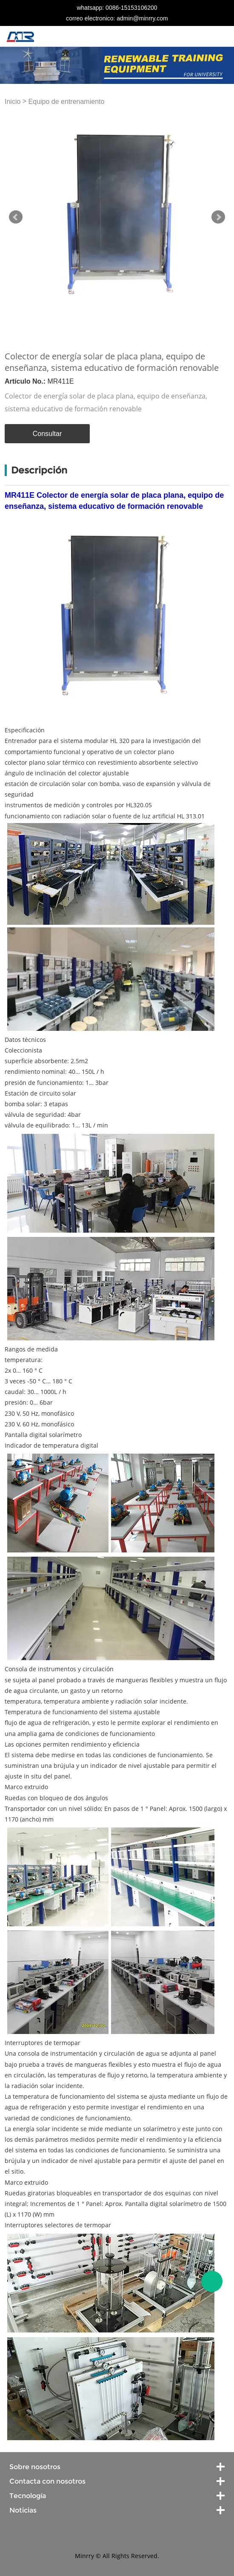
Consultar (47, 433)
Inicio (12, 101)
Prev (16, 217)
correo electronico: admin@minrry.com (117, 18)
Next (218, 217)
